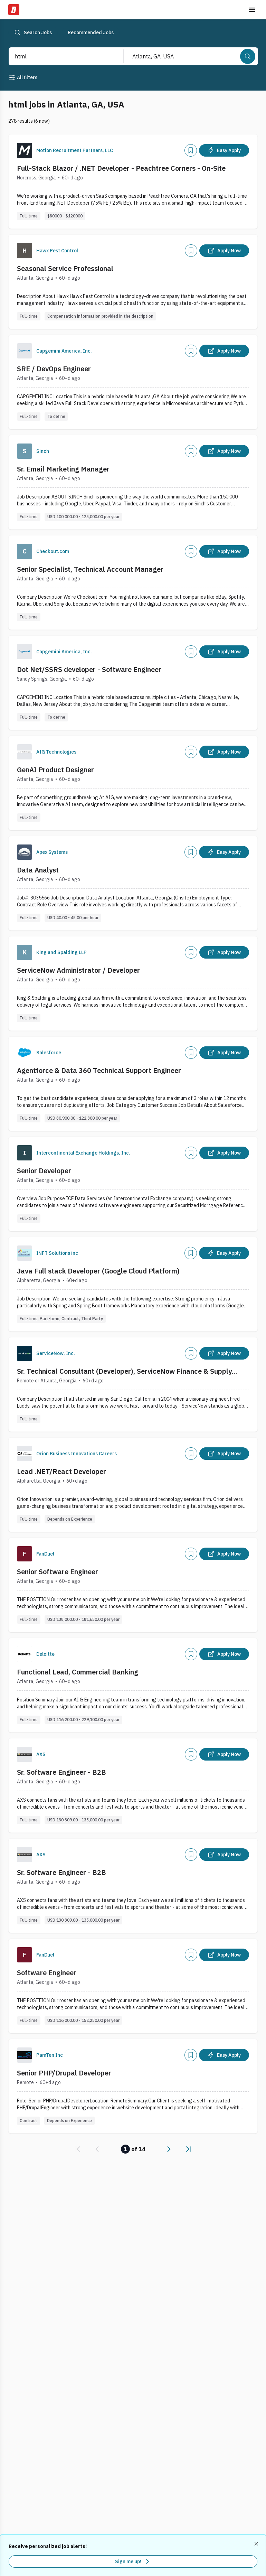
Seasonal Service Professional (65, 268)
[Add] (190, 150)
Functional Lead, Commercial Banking (77, 1672)
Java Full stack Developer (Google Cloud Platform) (98, 1271)
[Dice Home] (13, 9)
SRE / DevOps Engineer (54, 368)
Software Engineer (46, 1972)
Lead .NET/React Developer (61, 1471)
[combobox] (58, 56)
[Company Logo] (24, 150)
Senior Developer (44, 1170)
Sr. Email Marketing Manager (63, 469)
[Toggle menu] (252, 9)
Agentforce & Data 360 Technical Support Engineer (99, 1070)
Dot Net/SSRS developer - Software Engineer (89, 669)
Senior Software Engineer (57, 1571)
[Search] (247, 56)
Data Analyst (38, 870)
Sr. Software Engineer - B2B (61, 1772)
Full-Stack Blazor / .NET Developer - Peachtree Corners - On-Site (121, 168)
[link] (78, 2149)
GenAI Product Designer (55, 769)
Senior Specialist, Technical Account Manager (90, 569)
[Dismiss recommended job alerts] (257, 2544)
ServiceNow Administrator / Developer (78, 970)
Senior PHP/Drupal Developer (64, 2073)
